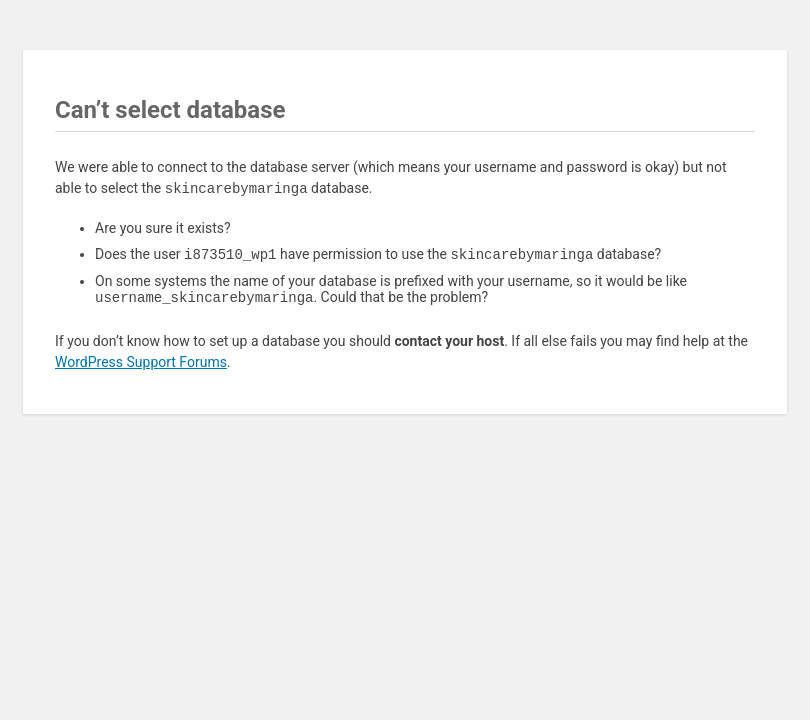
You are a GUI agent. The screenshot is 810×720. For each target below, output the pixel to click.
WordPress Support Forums (141, 366)
